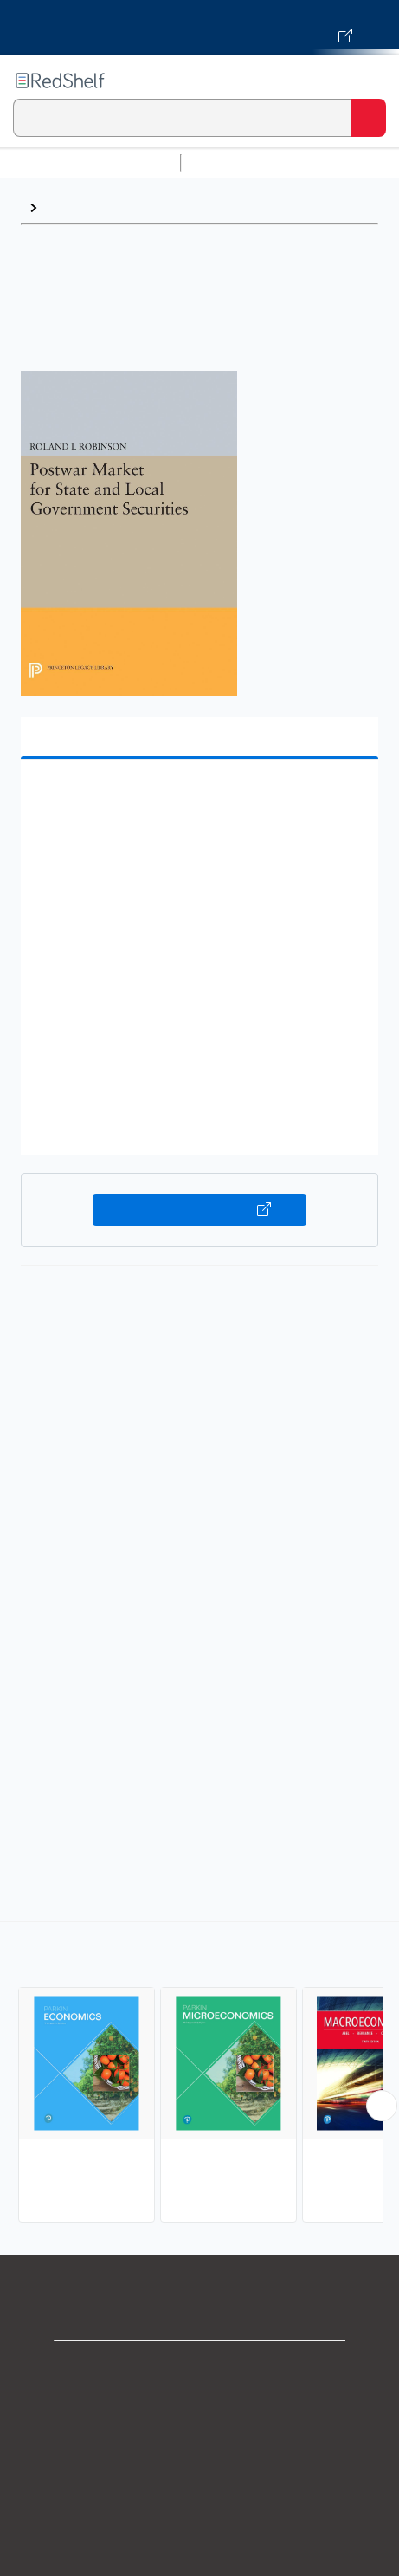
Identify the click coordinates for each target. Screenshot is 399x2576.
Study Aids (234, 162)
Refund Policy (200, 2521)
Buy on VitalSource (199, 1210)
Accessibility (199, 2559)
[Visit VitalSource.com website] (199, 27)
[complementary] (199, 2074)
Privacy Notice (199, 2445)
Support (200, 2406)
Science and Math (339, 162)
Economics (81, 207)
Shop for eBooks (200, 2368)
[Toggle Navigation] (368, 80)
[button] (197, 799)
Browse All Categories (90, 162)
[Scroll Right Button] (381, 2105)
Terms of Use (199, 2483)
